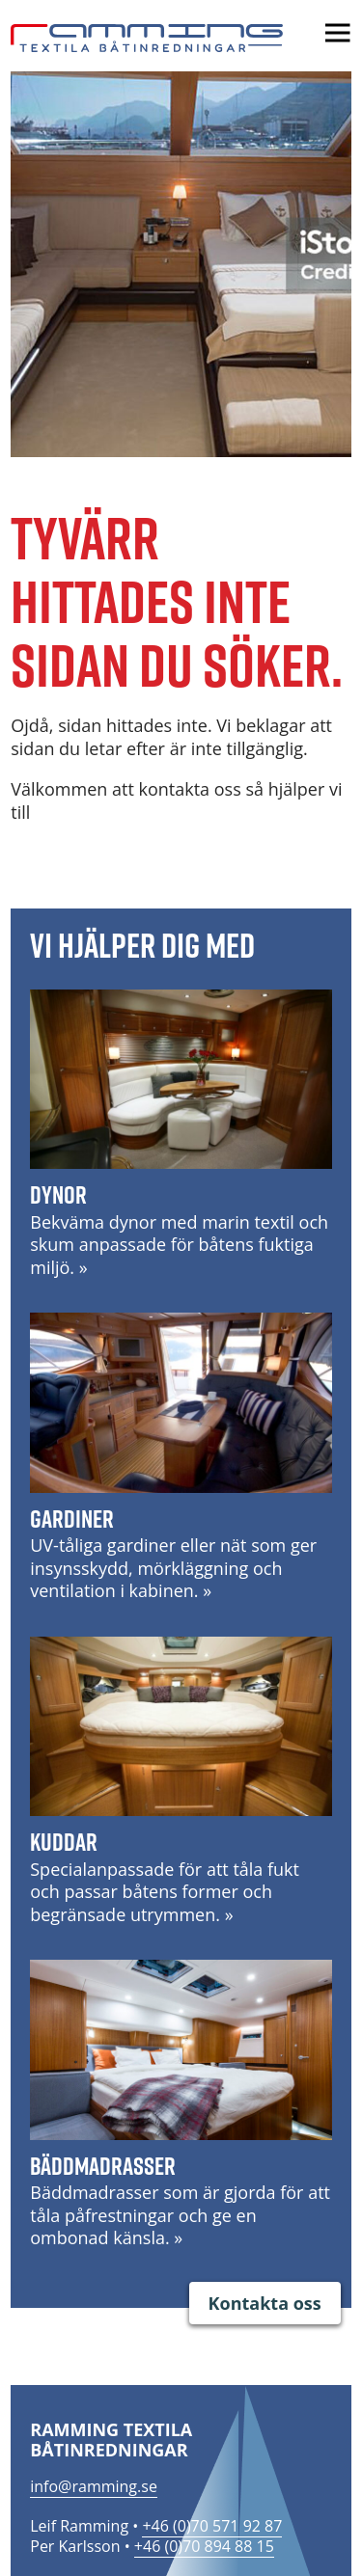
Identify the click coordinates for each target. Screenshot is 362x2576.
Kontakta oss (265, 2303)
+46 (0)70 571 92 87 (212, 2525)
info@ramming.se (93, 2486)
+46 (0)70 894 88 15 (204, 2546)
